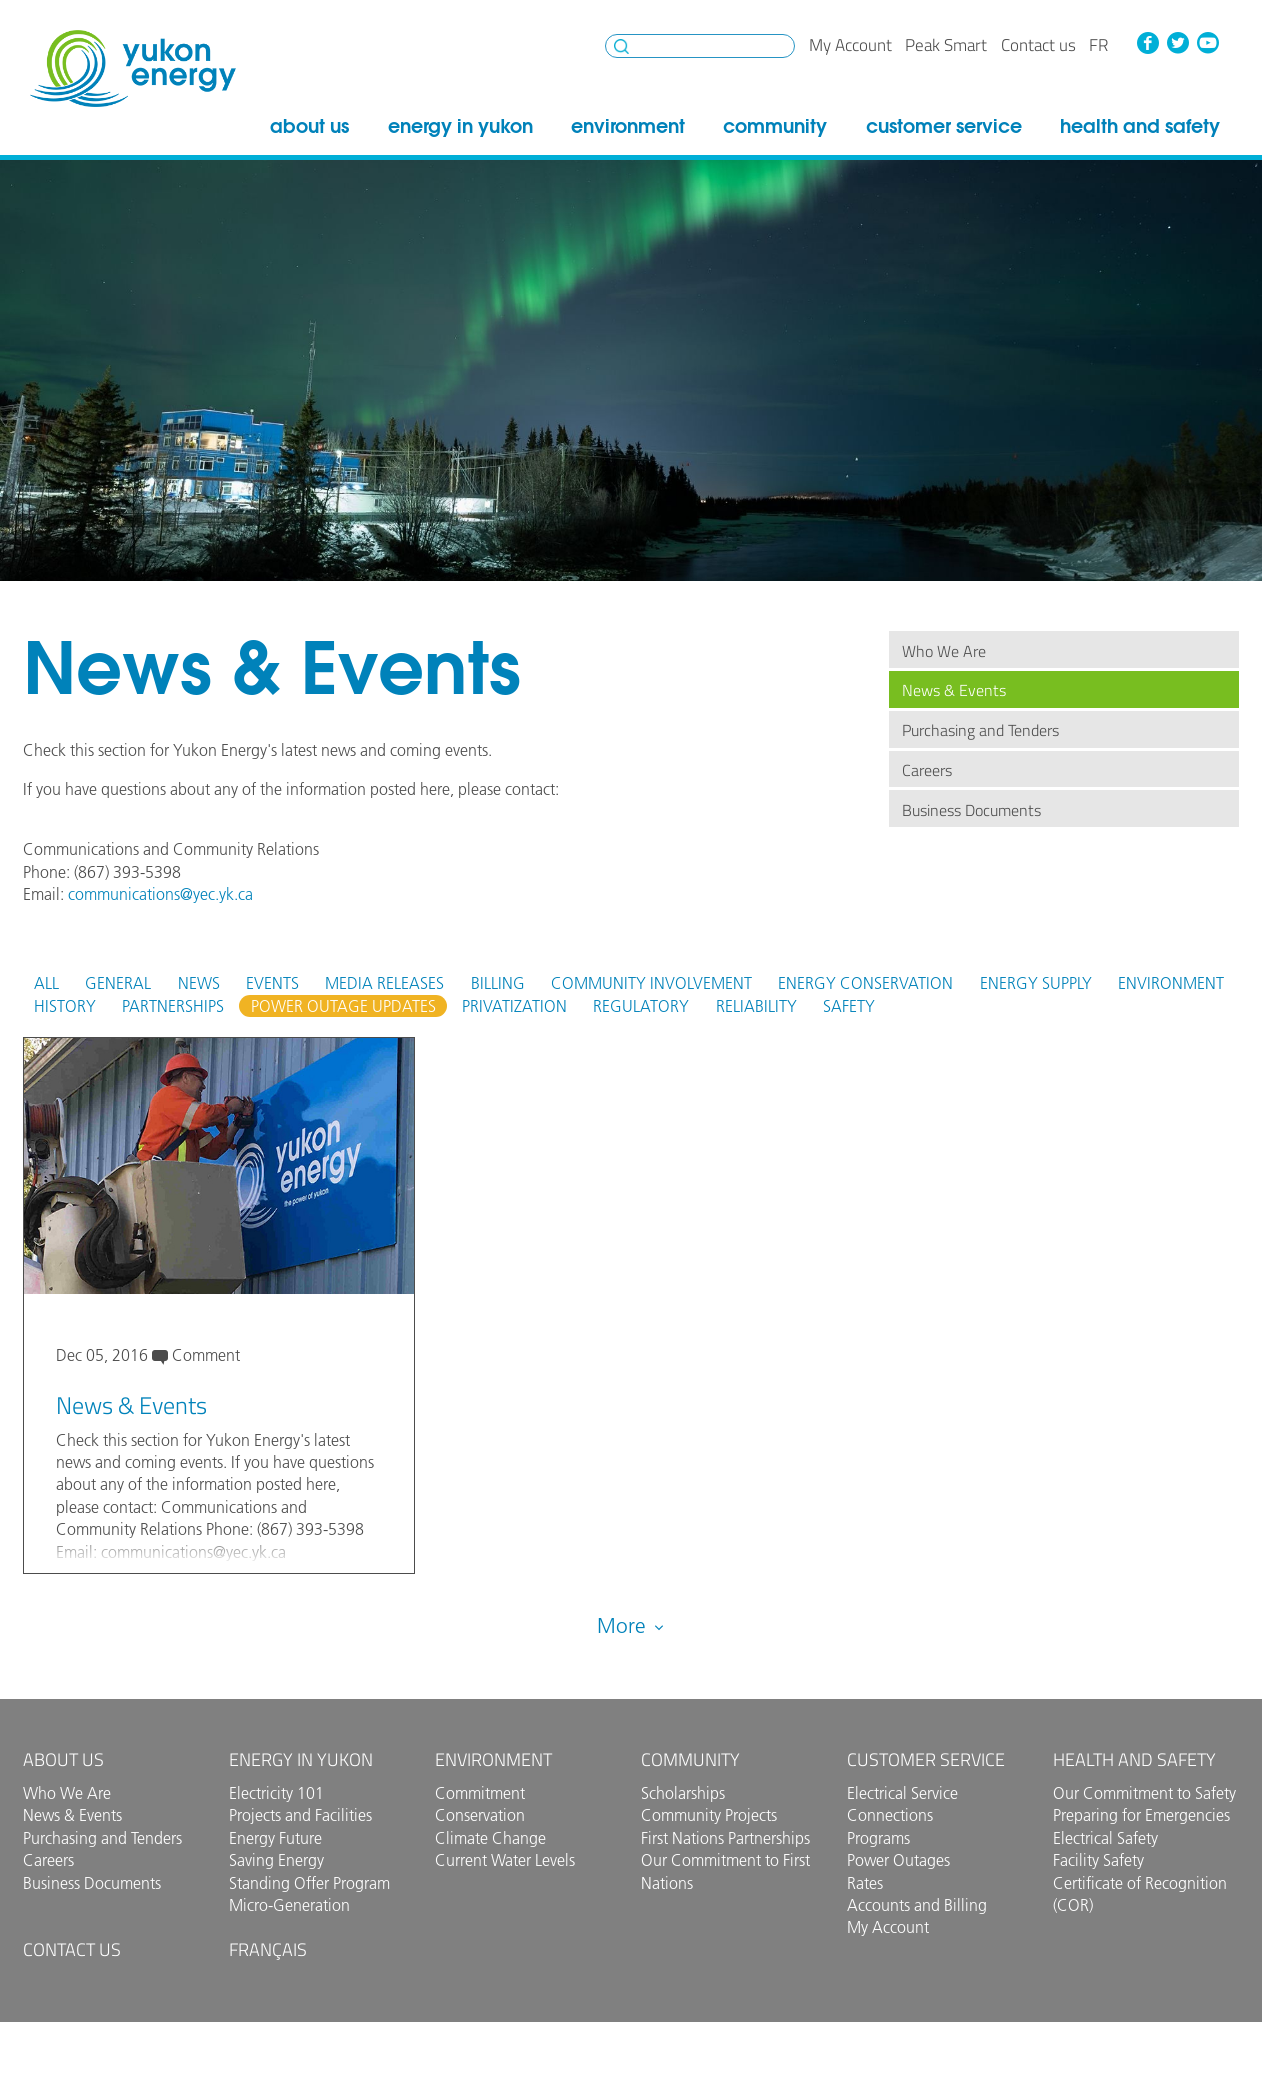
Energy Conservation (865, 983)
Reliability (756, 1006)
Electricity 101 (276, 1793)
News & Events (954, 690)
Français (268, 1949)
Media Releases (384, 983)
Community (775, 126)
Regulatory (641, 1006)
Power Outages (898, 1860)
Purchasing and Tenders (980, 730)
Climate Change (490, 1838)
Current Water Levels (505, 1860)
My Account (850, 45)
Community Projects (709, 1815)
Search (621, 46)
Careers (927, 770)
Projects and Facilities (300, 1815)
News (199, 983)
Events (272, 983)
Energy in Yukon (460, 126)
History (65, 1006)
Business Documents (971, 810)
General (118, 983)
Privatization (514, 1006)
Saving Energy (276, 1860)
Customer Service (944, 126)
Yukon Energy (133, 68)
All (46, 983)
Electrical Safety (1105, 1838)
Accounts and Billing (917, 1905)
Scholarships (683, 1793)
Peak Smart (946, 45)
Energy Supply (1036, 983)
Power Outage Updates (343, 1006)
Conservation (480, 1815)
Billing (498, 983)
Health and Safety (1140, 126)
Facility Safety (1098, 1860)
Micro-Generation (289, 1905)
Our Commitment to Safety (1144, 1793)
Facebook (1148, 43)
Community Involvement (651, 983)
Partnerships (173, 1006)
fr (1098, 45)
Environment (628, 126)
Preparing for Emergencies (1141, 1815)
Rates (865, 1883)
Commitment (480, 1793)
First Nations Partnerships (725, 1838)
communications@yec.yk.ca (160, 894)
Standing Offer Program (309, 1883)
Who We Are (944, 651)
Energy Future (275, 1838)
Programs (878, 1838)
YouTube (1208, 43)
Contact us (1038, 45)
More (631, 1623)
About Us (309, 126)
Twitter (1178, 43)
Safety (849, 1006)
